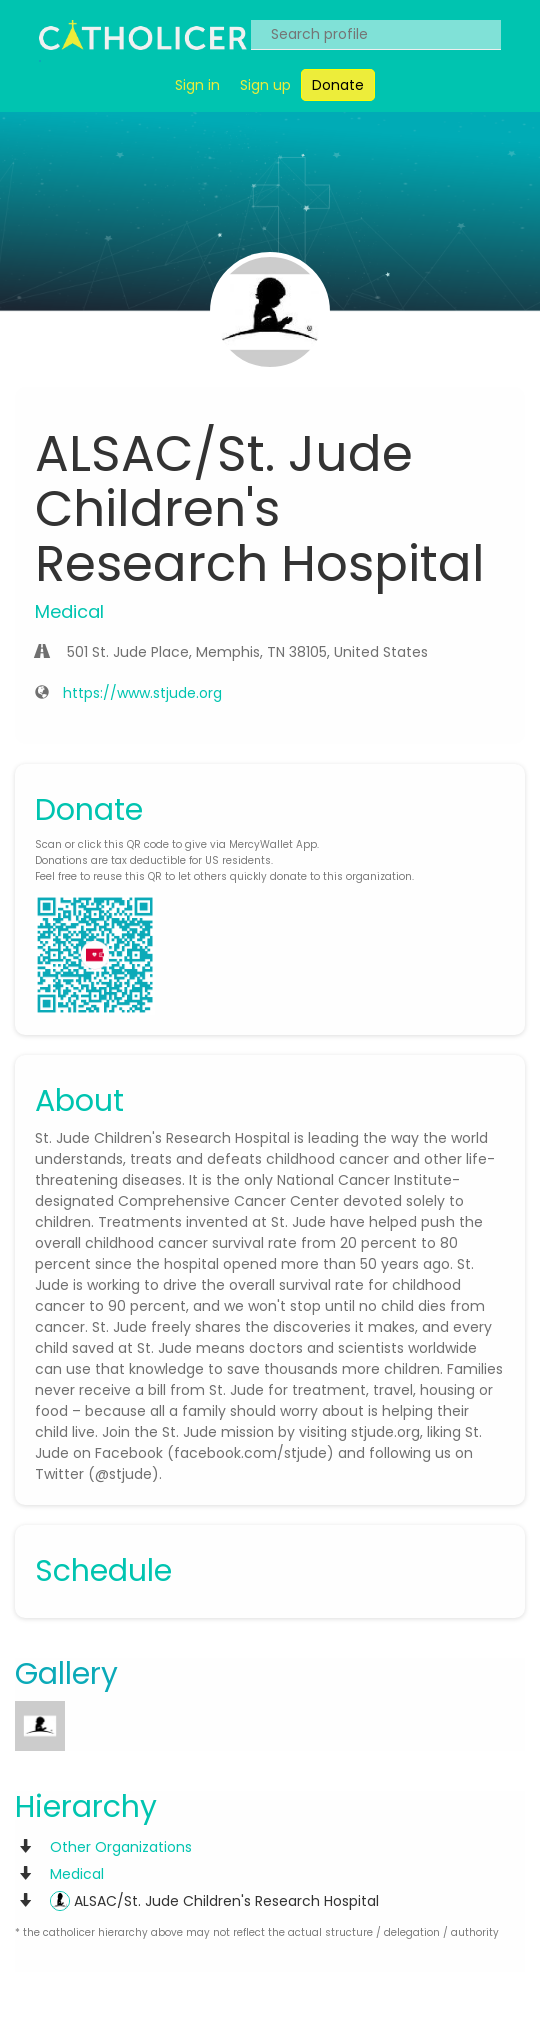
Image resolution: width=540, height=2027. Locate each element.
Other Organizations (121, 1847)
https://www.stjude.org (142, 693)
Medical (77, 1874)
